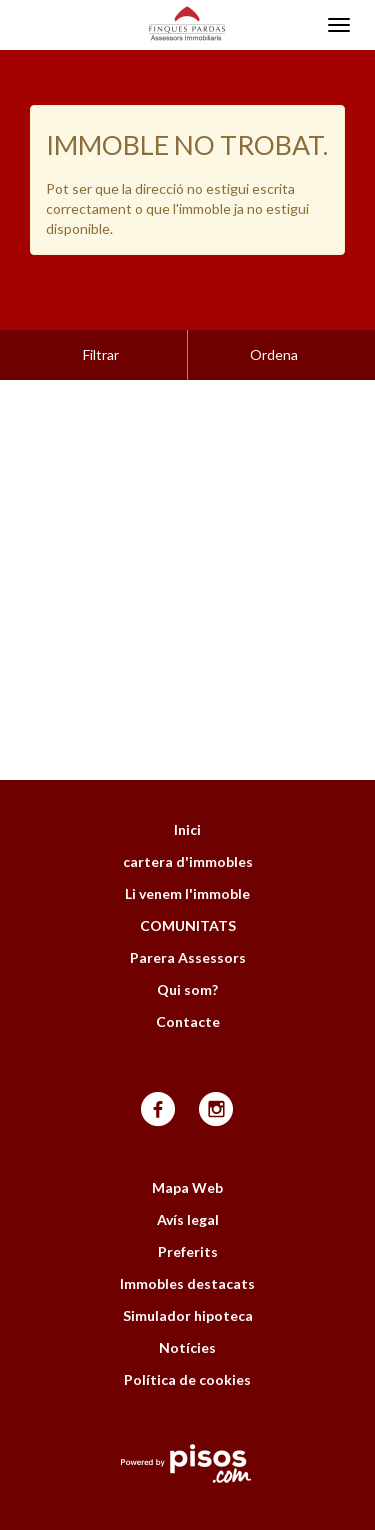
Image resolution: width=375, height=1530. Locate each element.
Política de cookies (187, 1329)
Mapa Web (187, 1137)
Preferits (188, 1201)
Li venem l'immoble (187, 843)
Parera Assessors (188, 907)
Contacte (188, 971)
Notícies (187, 1297)
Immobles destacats (187, 1233)
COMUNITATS (188, 875)
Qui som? (187, 939)
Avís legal (188, 1169)
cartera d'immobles (188, 811)
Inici (187, 779)
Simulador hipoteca (188, 1265)
